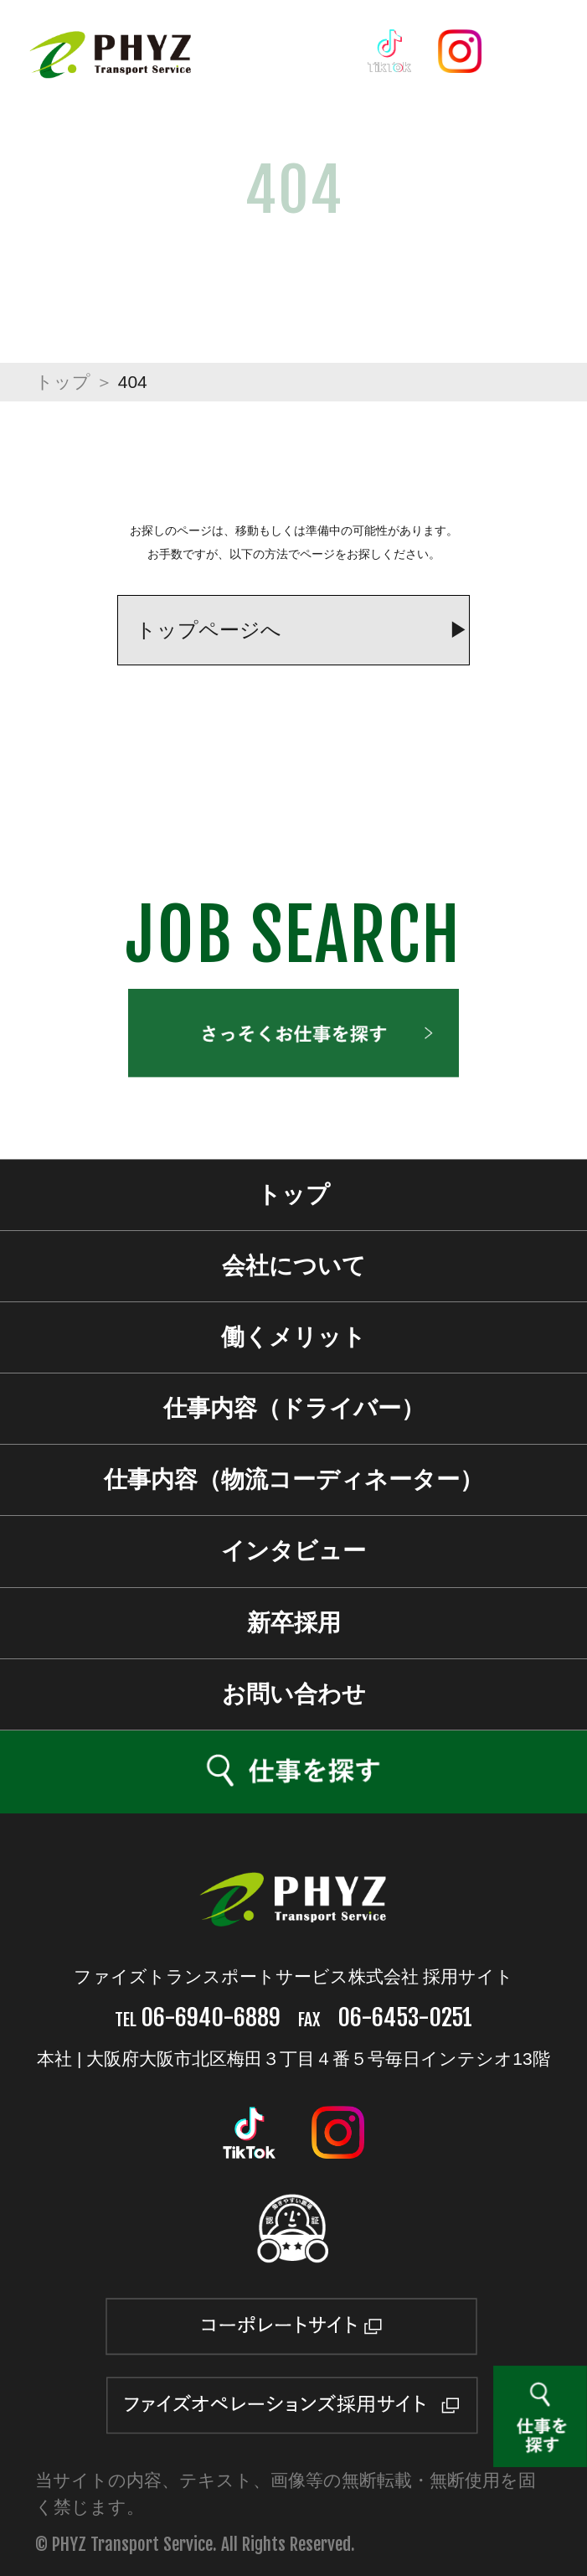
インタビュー (293, 1551)
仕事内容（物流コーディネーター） (293, 1479)
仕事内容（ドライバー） (294, 1408)
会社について (294, 1266)
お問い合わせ (294, 1694)
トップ (62, 381)
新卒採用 (294, 1623)
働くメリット (293, 1337)
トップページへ (208, 629)
